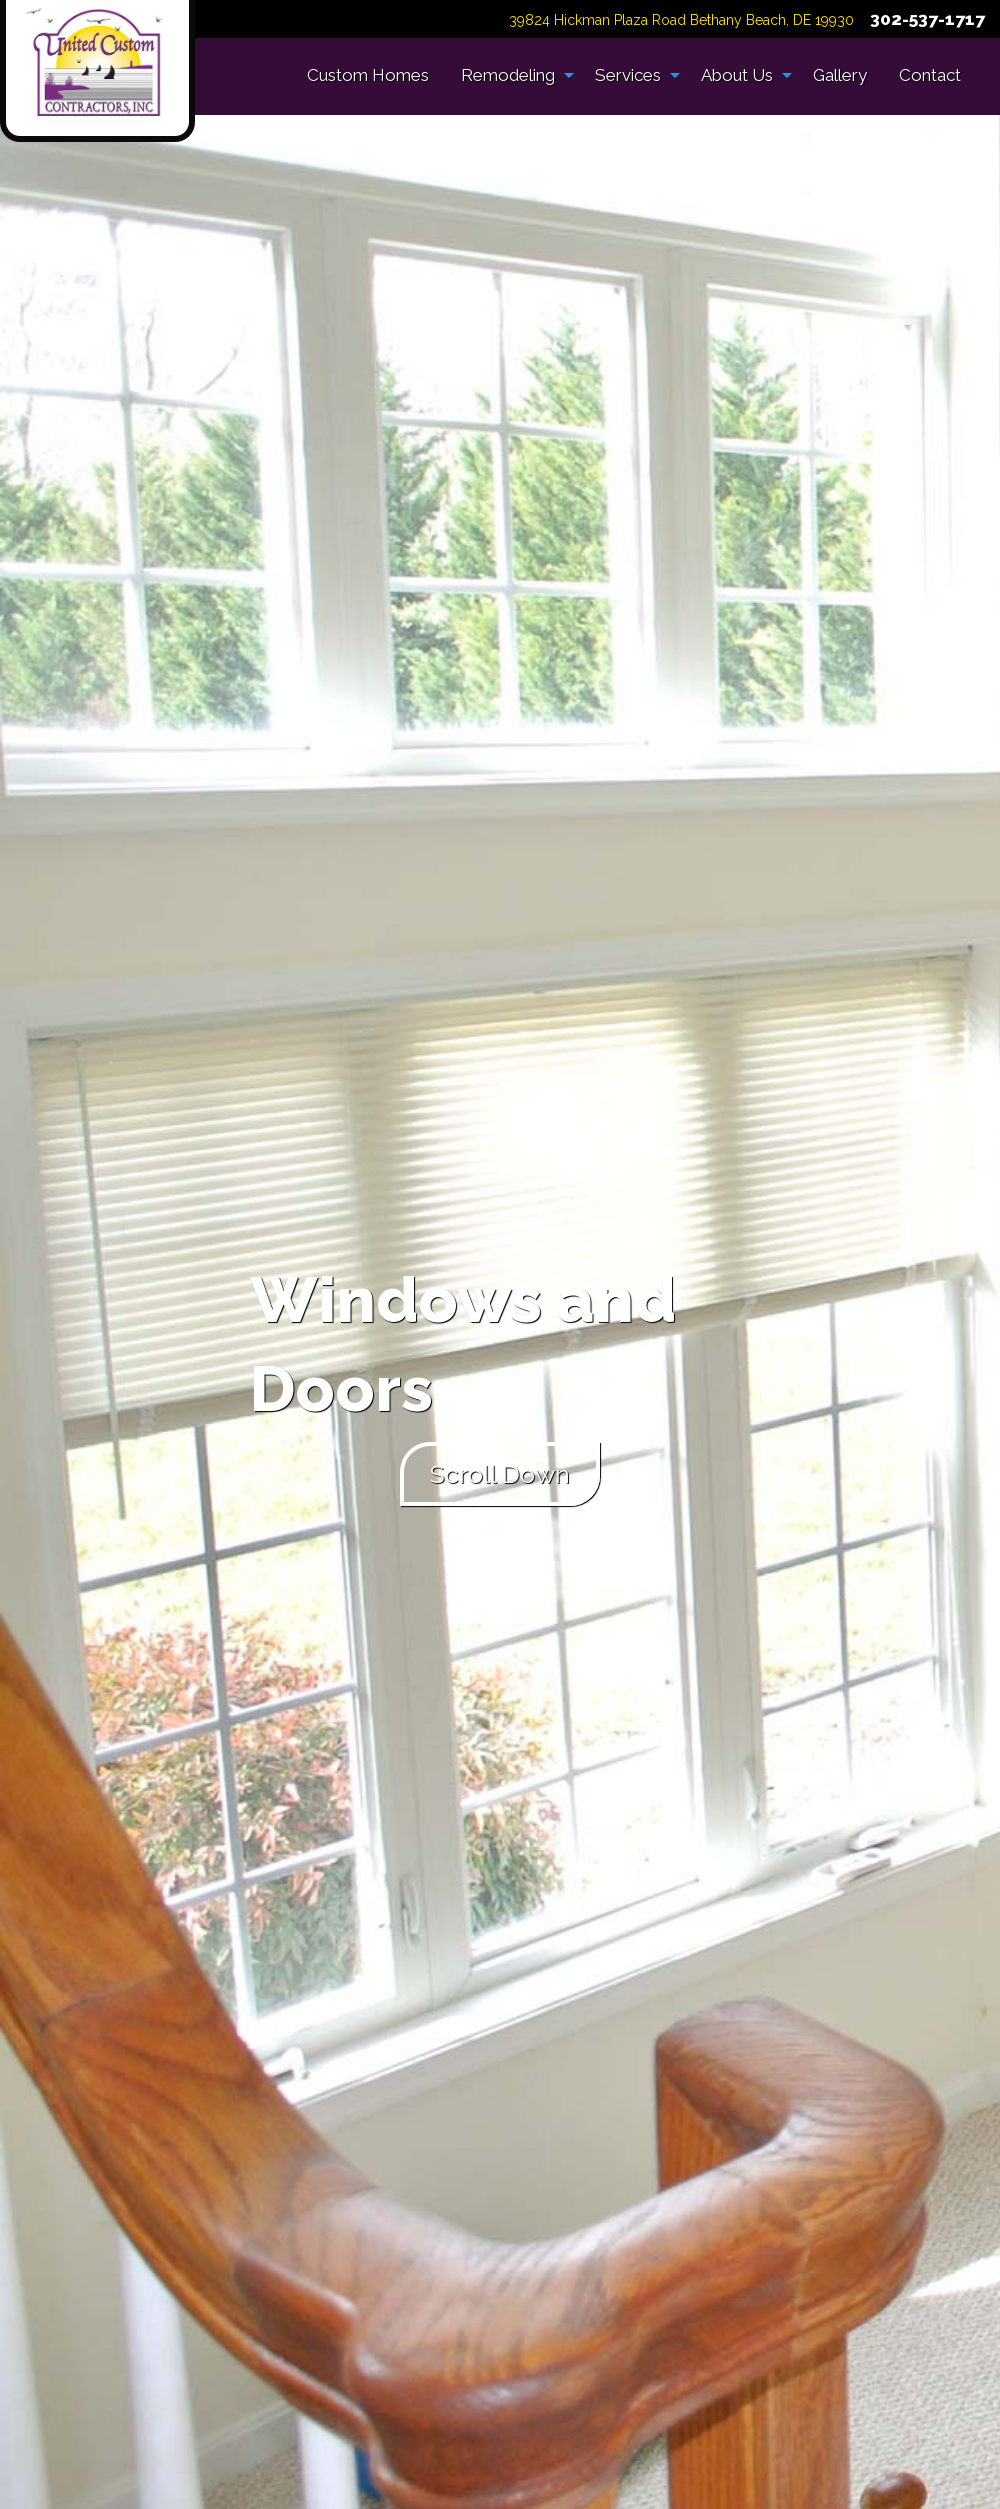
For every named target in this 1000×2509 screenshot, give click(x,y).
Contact (930, 75)
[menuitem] (368, 75)
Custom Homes (368, 75)
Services (628, 75)
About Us (737, 75)
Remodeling (508, 75)
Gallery (840, 75)
